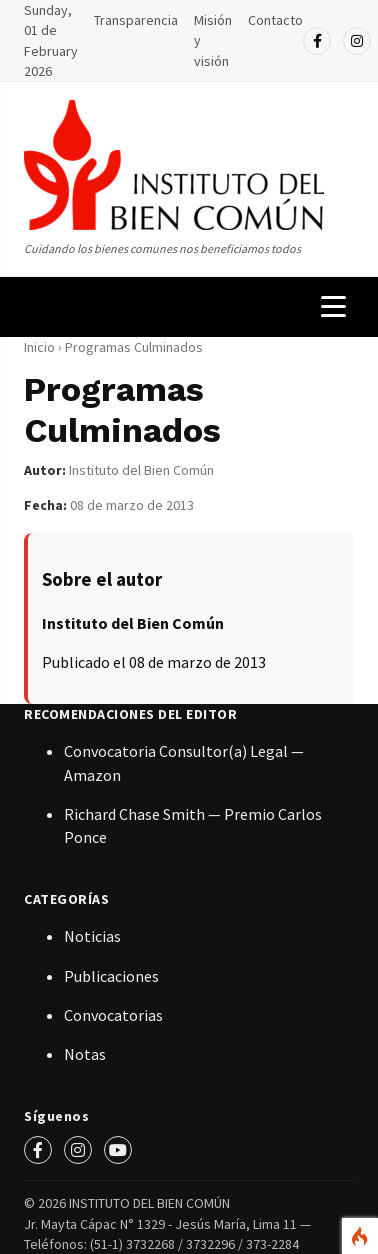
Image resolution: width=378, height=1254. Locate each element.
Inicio (39, 347)
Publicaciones (111, 976)
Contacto (275, 20)
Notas (85, 1054)
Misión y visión (213, 40)
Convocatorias (113, 1015)
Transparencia (136, 20)
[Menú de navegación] (333, 306)
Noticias (92, 936)
